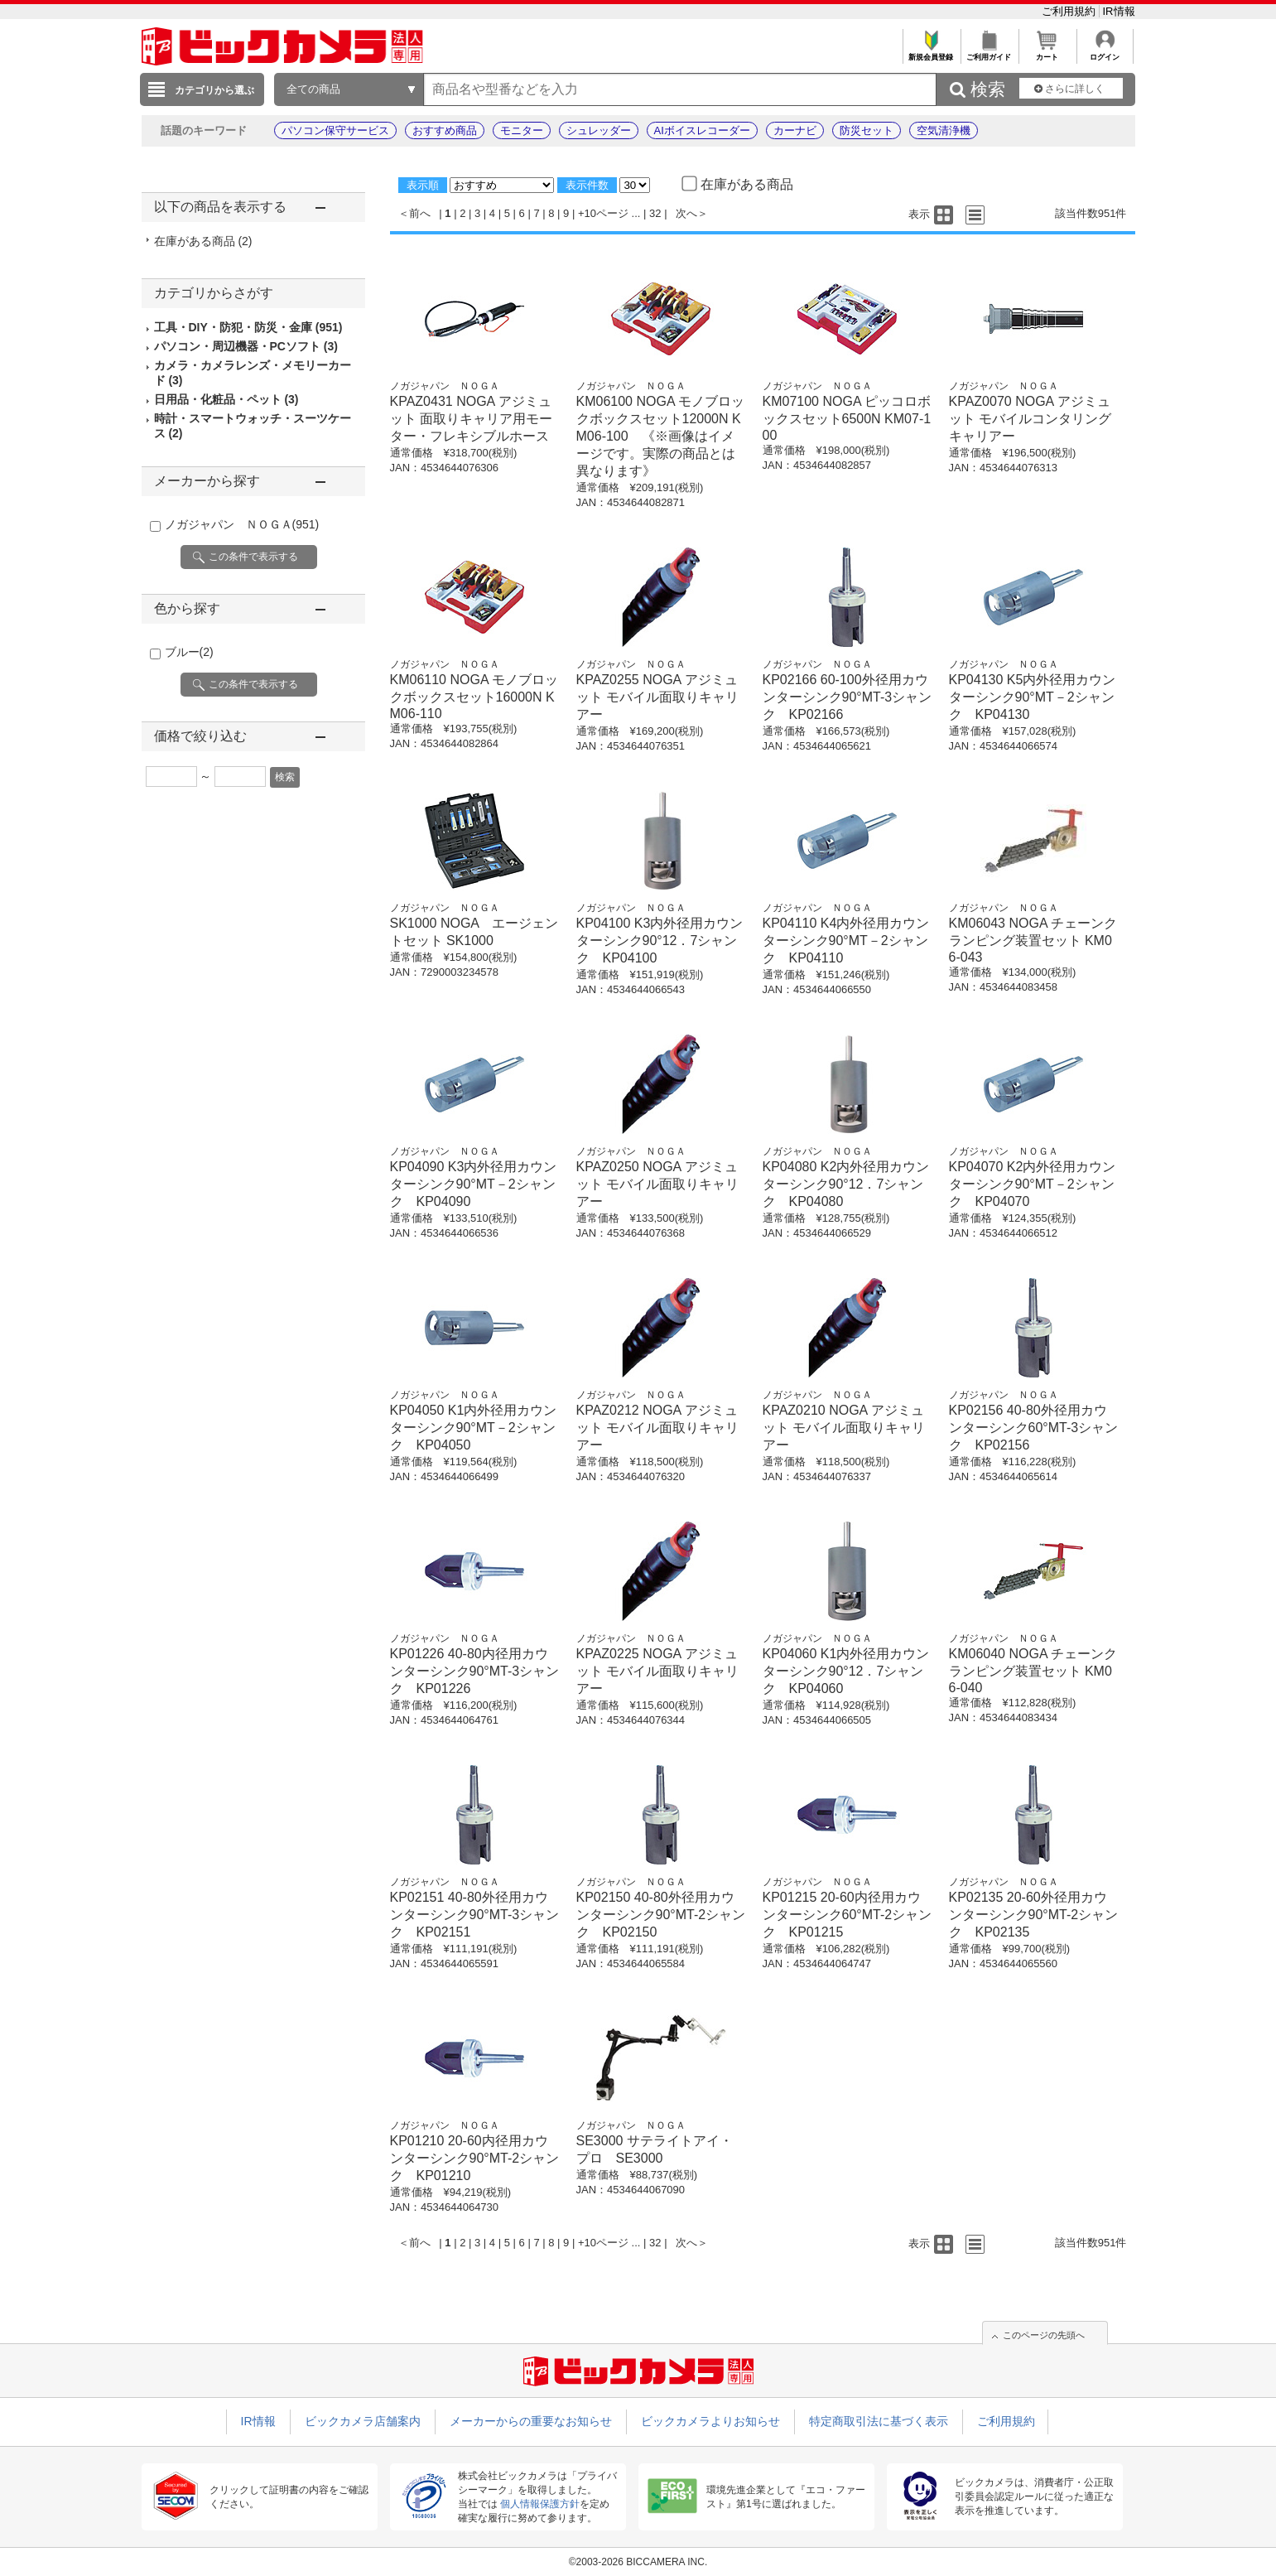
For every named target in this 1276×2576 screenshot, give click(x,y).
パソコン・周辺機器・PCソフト (246, 346)
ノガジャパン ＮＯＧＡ (242, 524)
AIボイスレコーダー (702, 130)
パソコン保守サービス (335, 130)
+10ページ (603, 213)
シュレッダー (598, 130)
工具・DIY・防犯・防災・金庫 (248, 327)
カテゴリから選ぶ (214, 90)
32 (655, 213)
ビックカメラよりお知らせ (710, 2421)
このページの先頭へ (1044, 2335)
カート (1047, 52)
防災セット (866, 130)
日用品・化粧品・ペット (226, 399)
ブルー (189, 651)
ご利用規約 (1070, 11)
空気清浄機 (943, 130)
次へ (686, 213)
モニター (521, 130)
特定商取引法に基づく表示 (878, 2421)
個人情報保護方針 (540, 2504)
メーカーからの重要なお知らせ (531, 2421)
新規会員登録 (931, 52)
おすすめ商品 (444, 130)
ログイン (1105, 52)
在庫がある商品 (203, 241)
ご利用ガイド (989, 52)
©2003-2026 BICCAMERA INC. (638, 2562)
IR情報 (1119, 11)
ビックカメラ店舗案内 (363, 2421)
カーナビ (794, 130)
